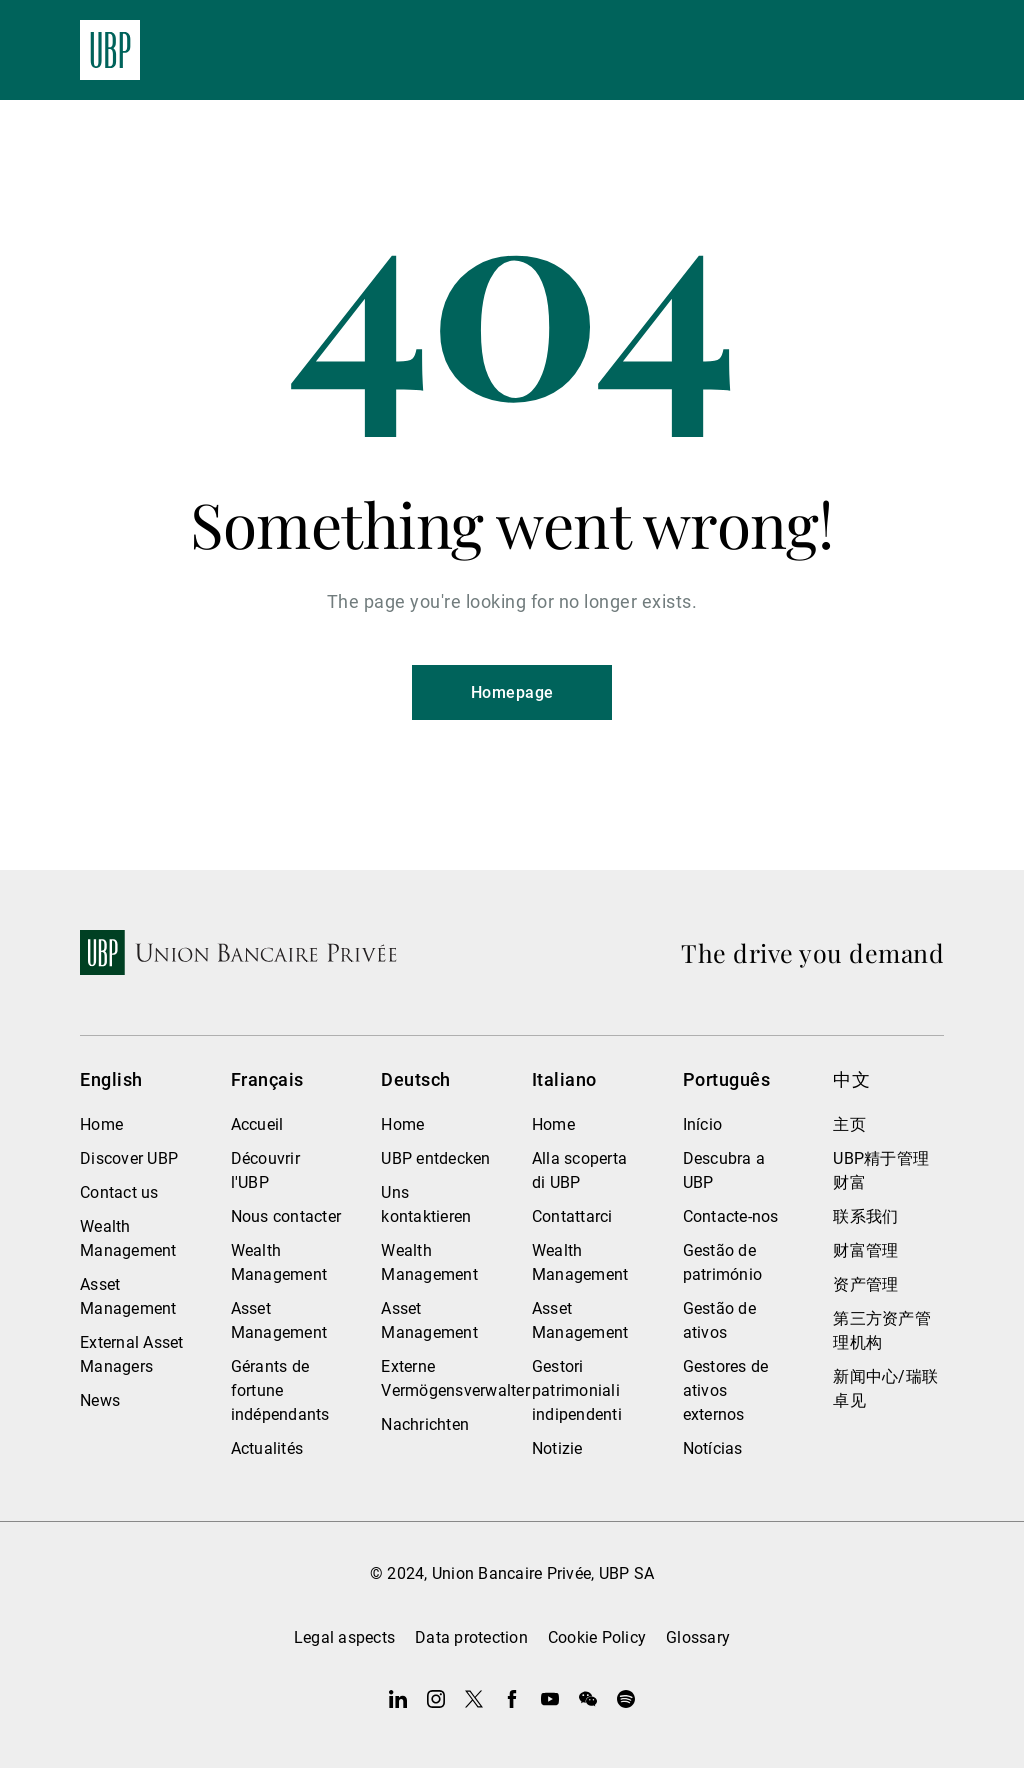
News (100, 1400)
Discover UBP (129, 1158)
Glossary (698, 1637)
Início (703, 1124)
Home (101, 1124)
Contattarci (572, 1216)
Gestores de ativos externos (726, 1390)
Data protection (471, 1637)
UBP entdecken (435, 1158)
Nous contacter (286, 1216)
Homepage (512, 692)
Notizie (557, 1448)
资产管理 (865, 1284)
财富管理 (865, 1250)
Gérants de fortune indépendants (280, 1390)
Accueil (257, 1124)
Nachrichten (425, 1424)
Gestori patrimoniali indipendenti (577, 1390)
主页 (849, 1124)
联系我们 (865, 1216)
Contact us (119, 1192)
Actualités (267, 1448)
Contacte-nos (731, 1216)
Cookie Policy (597, 1637)
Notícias (713, 1448)
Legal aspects (344, 1637)
